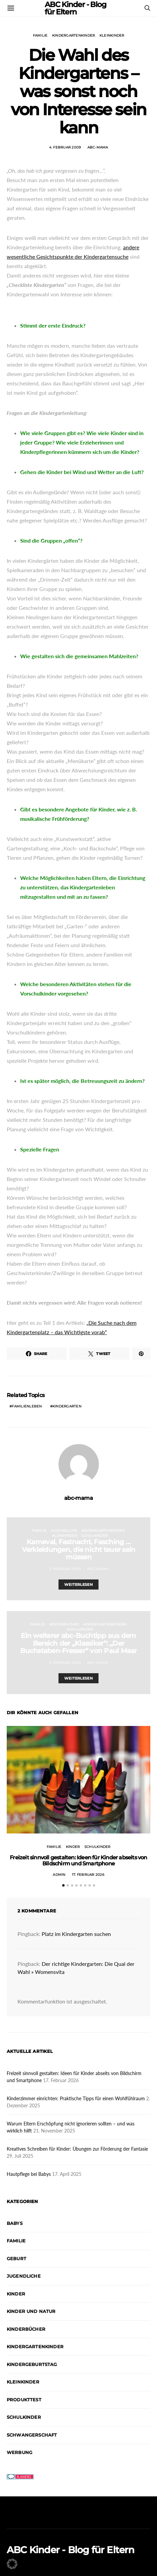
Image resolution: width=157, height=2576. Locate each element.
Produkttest (24, 2399)
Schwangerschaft (32, 2435)
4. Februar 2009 (65, 147)
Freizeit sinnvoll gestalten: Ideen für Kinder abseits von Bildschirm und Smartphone (78, 1860)
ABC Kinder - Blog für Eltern (70, 2549)
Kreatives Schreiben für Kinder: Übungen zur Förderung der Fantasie (77, 2149)
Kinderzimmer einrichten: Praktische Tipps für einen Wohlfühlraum (76, 2098)
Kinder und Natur (31, 2311)
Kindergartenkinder (73, 35)
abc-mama (97, 147)
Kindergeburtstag (32, 2364)
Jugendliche (64, 1530)
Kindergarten (66, 1406)
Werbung (19, 2452)
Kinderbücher (64, 1624)
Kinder (73, 1847)
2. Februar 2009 (65, 1569)
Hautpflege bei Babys (29, 2174)
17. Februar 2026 (88, 1874)
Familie (40, 35)
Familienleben (27, 1406)
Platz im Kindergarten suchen (76, 1934)
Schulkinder (94, 1535)
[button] (63, 1885)
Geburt (16, 2258)
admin (59, 1874)
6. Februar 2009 (65, 1662)
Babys (15, 2223)
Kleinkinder (112, 35)
